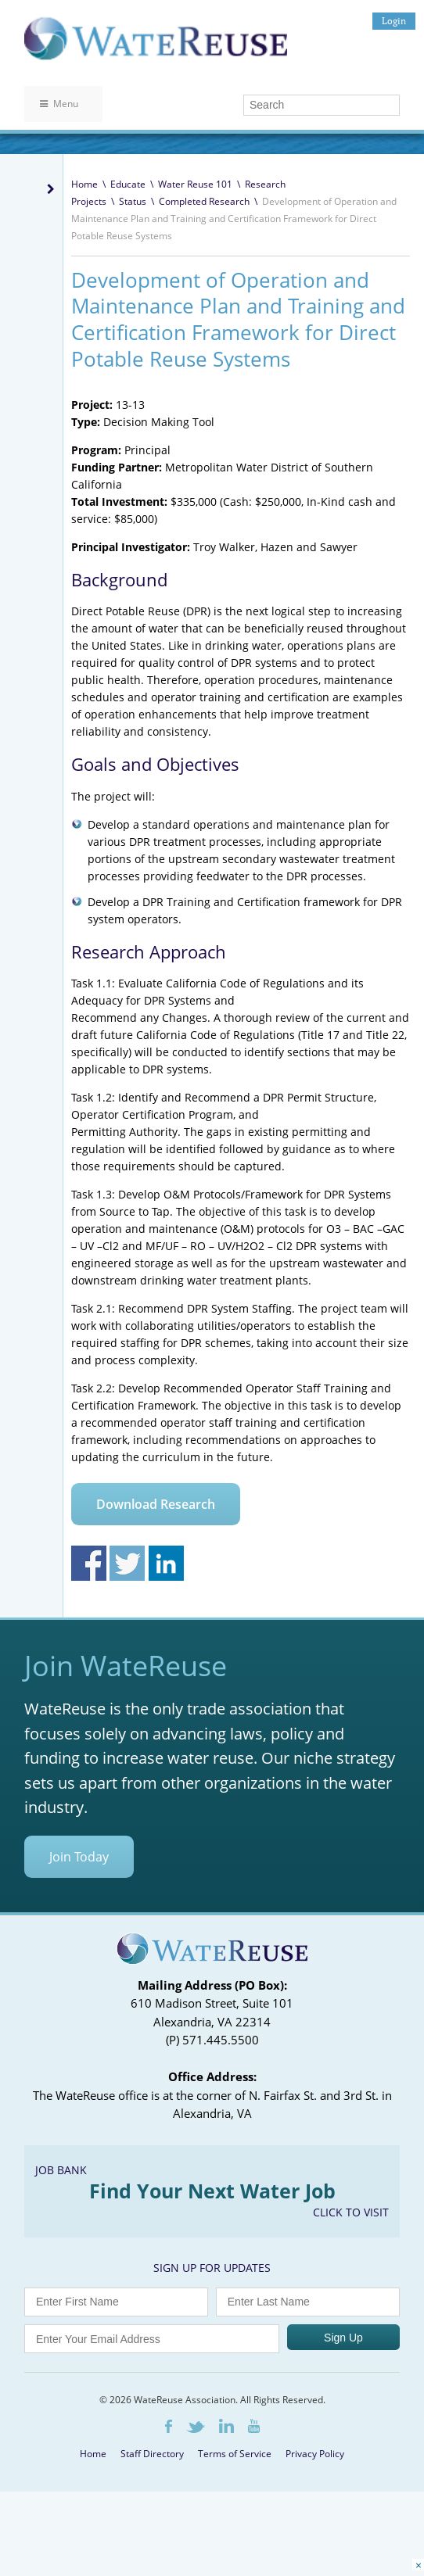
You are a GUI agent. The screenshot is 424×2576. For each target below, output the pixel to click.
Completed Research (204, 201)
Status (132, 201)
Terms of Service (234, 2453)
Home (84, 184)
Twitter (195, 2427)
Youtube (254, 2426)
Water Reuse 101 (195, 184)
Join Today (79, 1856)
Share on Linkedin (166, 1563)
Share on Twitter (127, 1563)
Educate (128, 184)
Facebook (168, 2426)
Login (394, 21)
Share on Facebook (88, 1563)
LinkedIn (226, 2426)
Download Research (155, 1504)
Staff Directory (152, 2453)
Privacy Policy (315, 2453)
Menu (59, 103)
